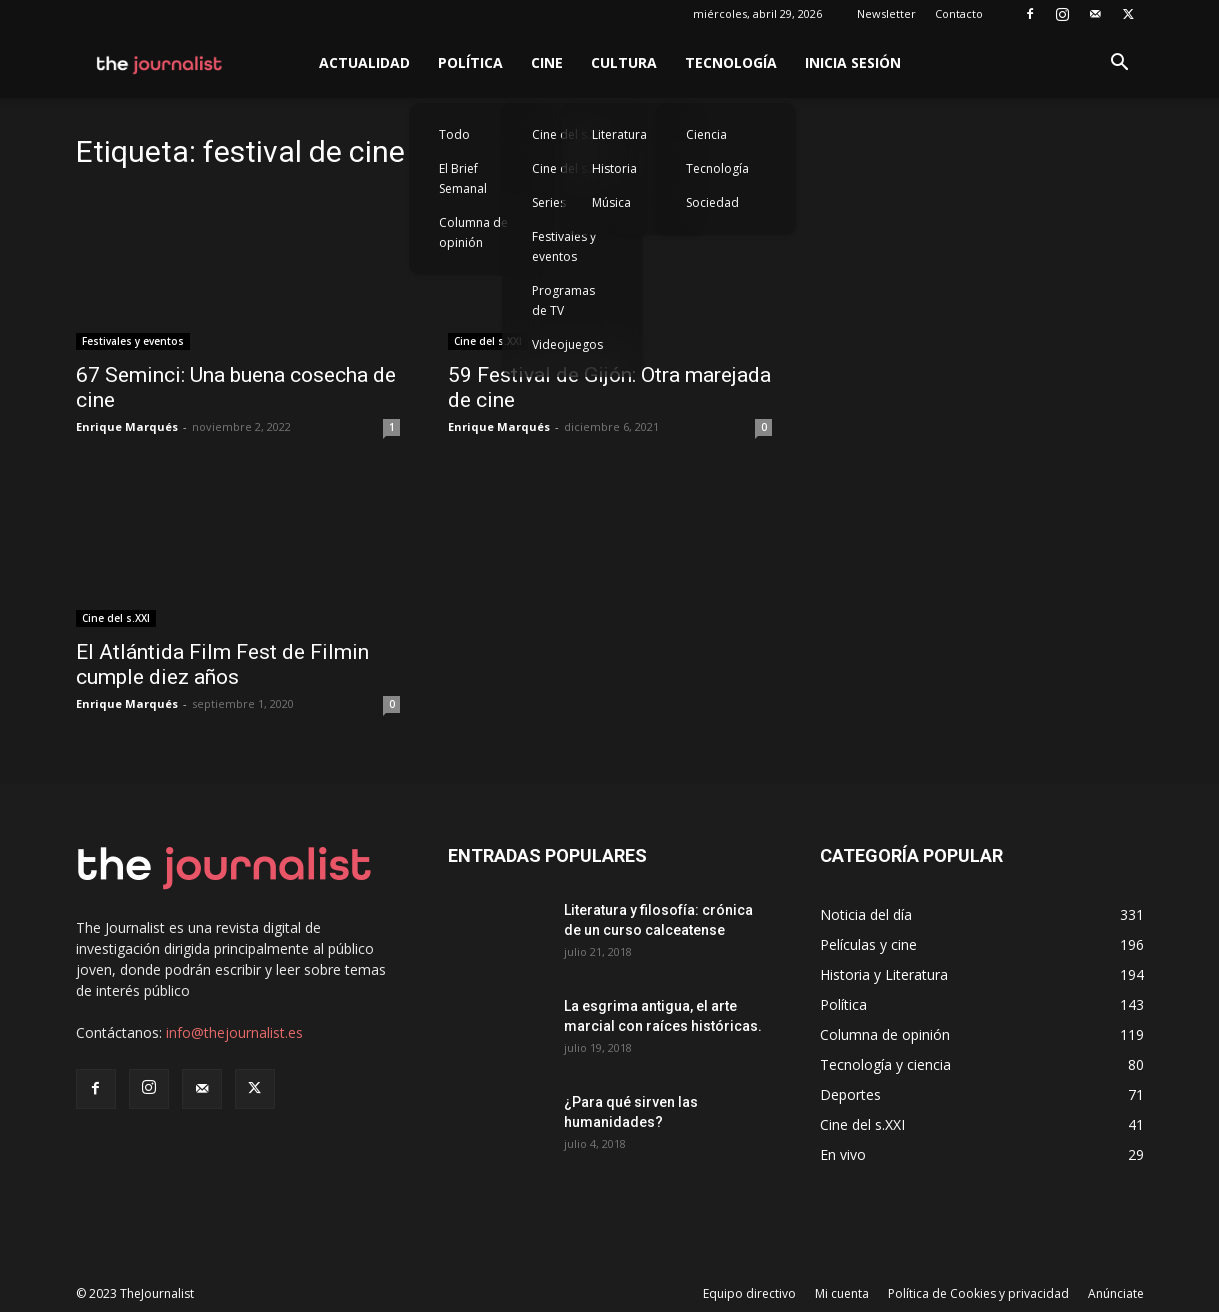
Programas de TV (563, 300)
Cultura (624, 62)
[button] (1120, 64)
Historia (614, 168)
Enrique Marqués (127, 426)
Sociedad (712, 202)
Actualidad (364, 62)
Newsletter (886, 13)
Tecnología (731, 62)
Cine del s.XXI (488, 341)
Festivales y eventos (564, 246)
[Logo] (160, 63)
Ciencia (706, 134)
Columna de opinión (473, 232)
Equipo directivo (749, 1293)
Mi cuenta (842, 1293)
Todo (454, 134)
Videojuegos (567, 344)
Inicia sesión (853, 62)
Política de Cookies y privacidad (978, 1293)
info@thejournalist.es (234, 1032)
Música (611, 202)
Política (470, 62)
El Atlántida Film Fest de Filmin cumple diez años (222, 664)
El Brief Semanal (463, 178)
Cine (547, 62)
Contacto (959, 13)
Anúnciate (1116, 1293)
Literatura (619, 134)
